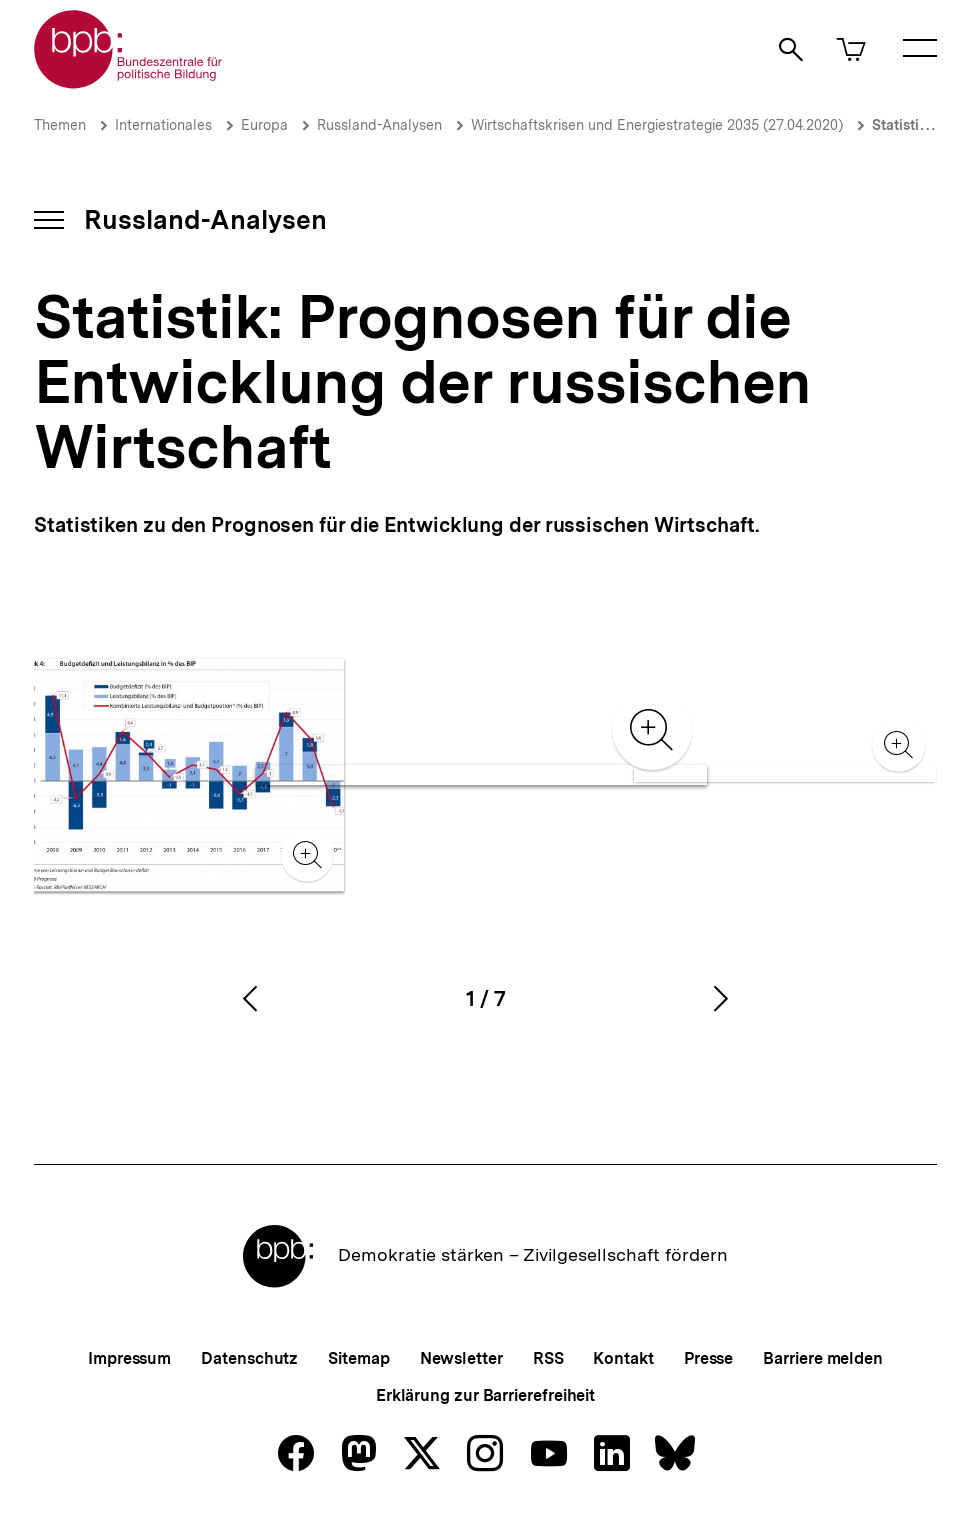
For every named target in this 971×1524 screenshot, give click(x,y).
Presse (708, 1358)
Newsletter (461, 1358)
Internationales (163, 125)
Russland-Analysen (379, 125)
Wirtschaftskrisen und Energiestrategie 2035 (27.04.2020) (657, 125)
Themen (60, 125)
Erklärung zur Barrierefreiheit (485, 1395)
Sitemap (358, 1358)
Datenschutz (249, 1358)
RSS (548, 1358)
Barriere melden (823, 1358)
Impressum (129, 1358)
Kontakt (623, 1358)
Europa (264, 125)
